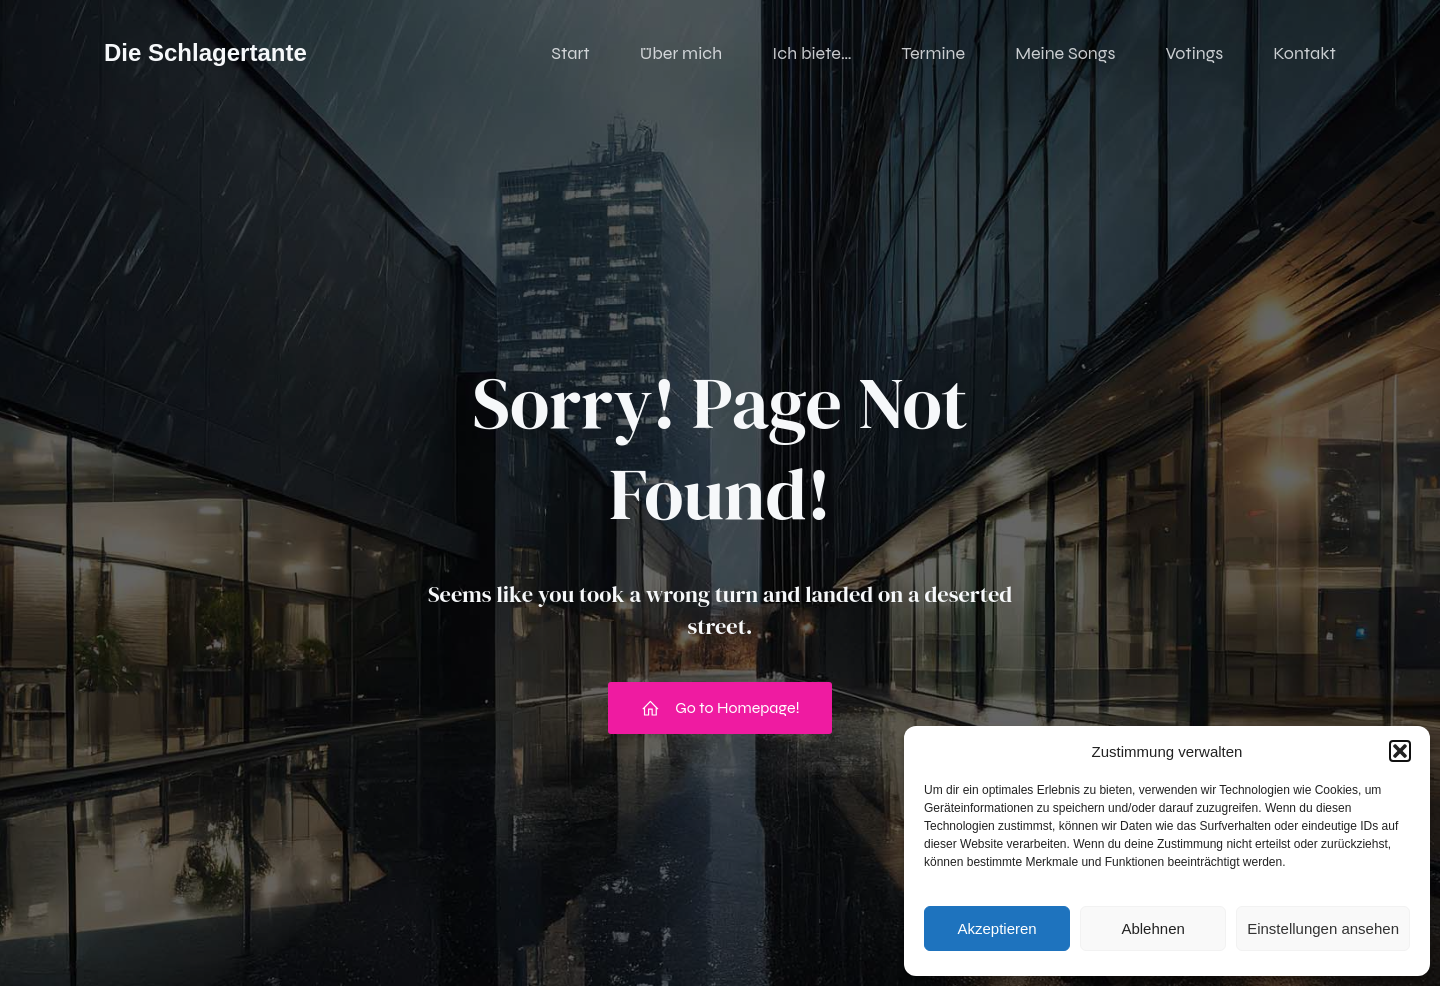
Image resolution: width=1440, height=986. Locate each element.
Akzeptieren (996, 928)
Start (570, 55)
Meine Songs (1065, 55)
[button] (1400, 751)
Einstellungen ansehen (1323, 928)
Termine (934, 55)
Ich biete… (811, 55)
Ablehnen (1152, 928)
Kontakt (1304, 55)
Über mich (681, 55)
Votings (1194, 55)
